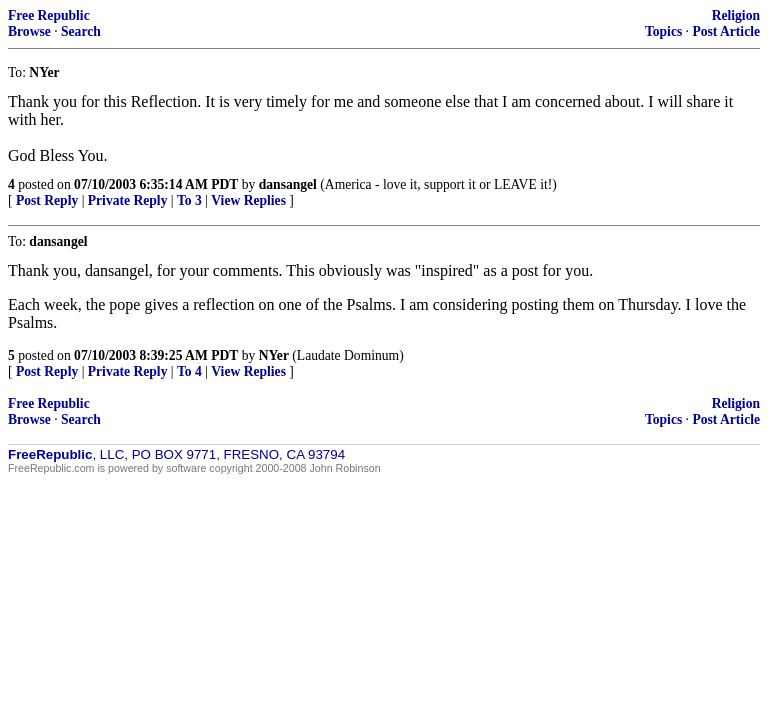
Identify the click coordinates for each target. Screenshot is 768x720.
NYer (274, 355)
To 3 (189, 200)
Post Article (726, 31)
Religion (736, 15)
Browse (29, 31)
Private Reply (128, 200)
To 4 (189, 371)
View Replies (248, 200)
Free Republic (49, 15)
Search (81, 31)
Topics (663, 31)
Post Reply (47, 200)
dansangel (288, 184)
